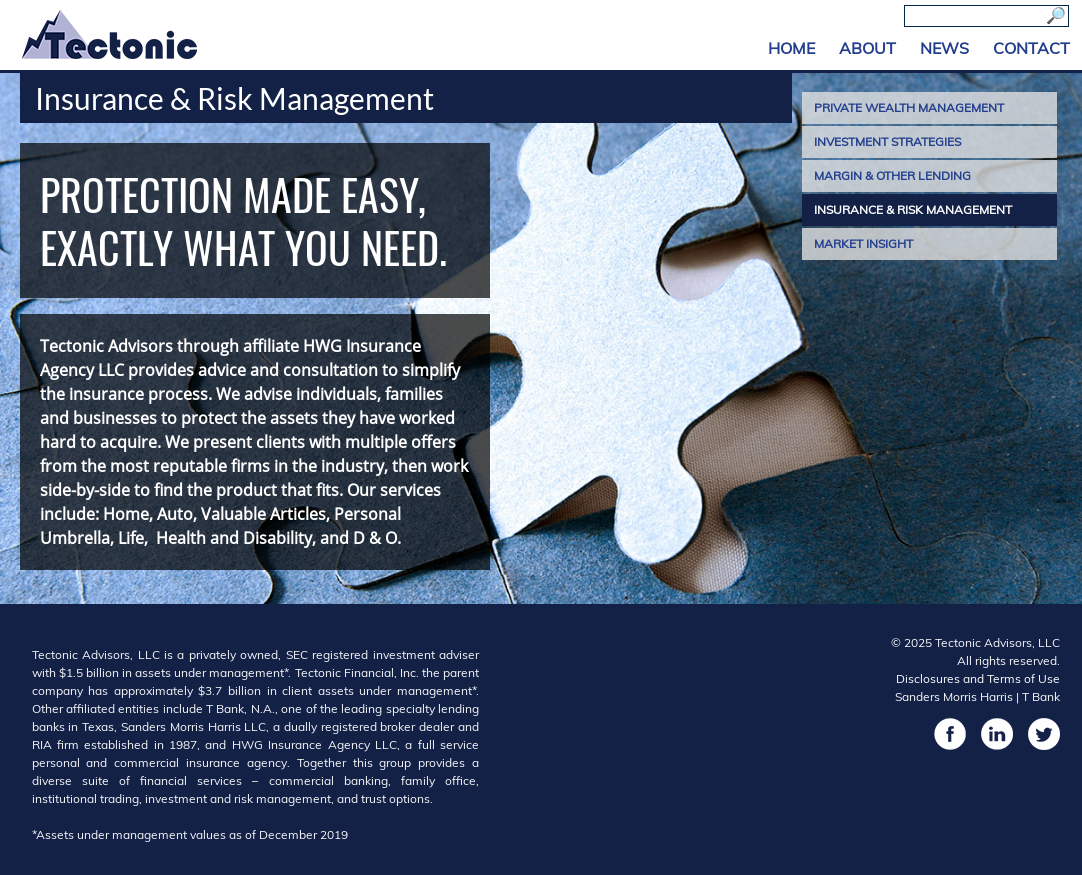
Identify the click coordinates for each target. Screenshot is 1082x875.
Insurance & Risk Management (913, 209)
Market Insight (863, 243)
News (944, 48)
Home (791, 48)
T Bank (1041, 696)
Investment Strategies (887, 141)
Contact (1031, 48)
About (867, 48)
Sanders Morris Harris (954, 696)
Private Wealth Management (909, 107)
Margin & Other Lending (892, 175)
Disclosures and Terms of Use (978, 678)
